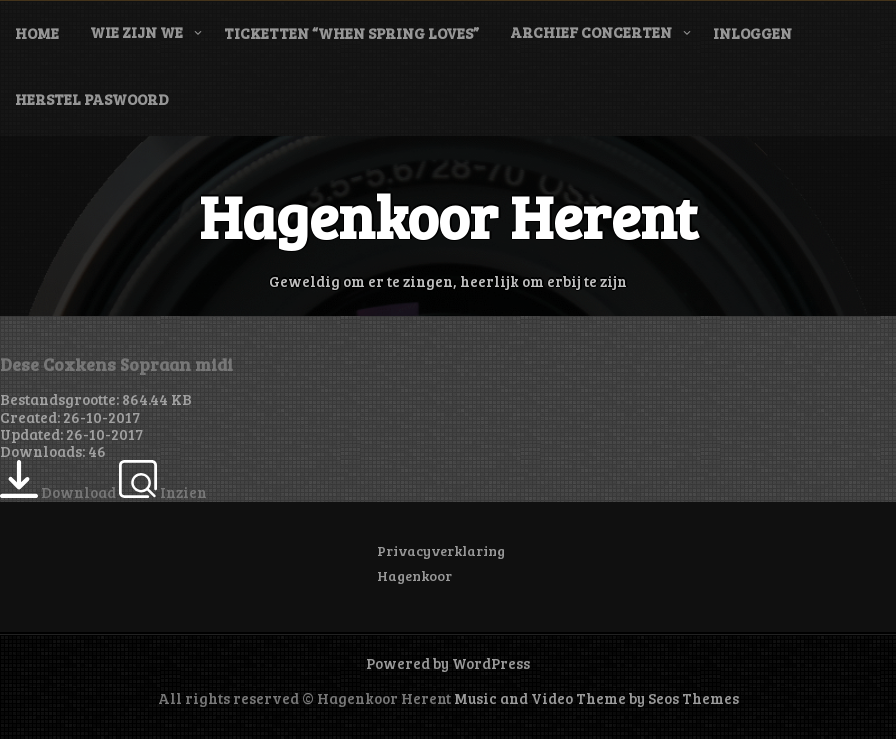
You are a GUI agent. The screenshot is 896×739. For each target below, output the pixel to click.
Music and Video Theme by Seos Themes (596, 698)
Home (37, 33)
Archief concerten (591, 32)
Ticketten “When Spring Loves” (351, 33)
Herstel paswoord (92, 99)
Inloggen (752, 33)
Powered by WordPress (448, 663)
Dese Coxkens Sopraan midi (116, 364)
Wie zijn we (136, 32)
